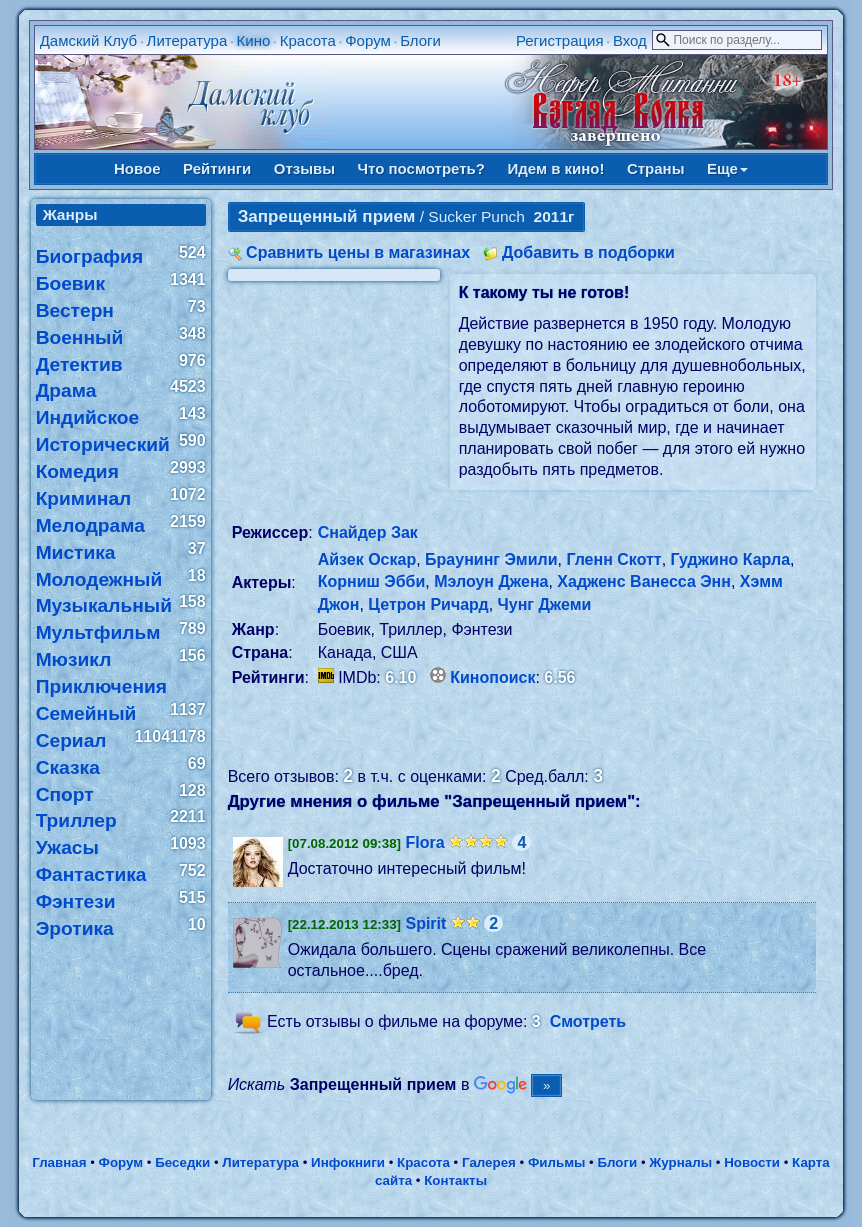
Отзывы (304, 168)
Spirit (425, 923)
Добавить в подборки (588, 252)
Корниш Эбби (372, 581)
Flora (424, 842)
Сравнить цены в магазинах (358, 252)
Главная (59, 1162)
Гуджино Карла (730, 559)
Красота (308, 40)
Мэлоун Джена (491, 581)
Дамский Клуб (89, 40)
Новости (752, 1162)
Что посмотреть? (421, 168)
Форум (368, 40)
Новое (137, 168)
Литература (187, 40)
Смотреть (588, 1021)
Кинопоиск (492, 677)
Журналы (680, 1162)
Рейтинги (217, 168)
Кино (254, 40)
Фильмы (556, 1162)
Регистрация (560, 40)
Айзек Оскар (367, 559)
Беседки (182, 1162)
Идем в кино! (555, 168)
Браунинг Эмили (491, 559)
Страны (656, 168)
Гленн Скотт (613, 559)
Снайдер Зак (368, 532)
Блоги (420, 40)
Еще (727, 168)
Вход (630, 40)
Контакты (455, 1180)
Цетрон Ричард (428, 604)
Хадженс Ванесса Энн (644, 581)
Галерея (489, 1162)
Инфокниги (348, 1162)
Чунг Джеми (545, 604)
